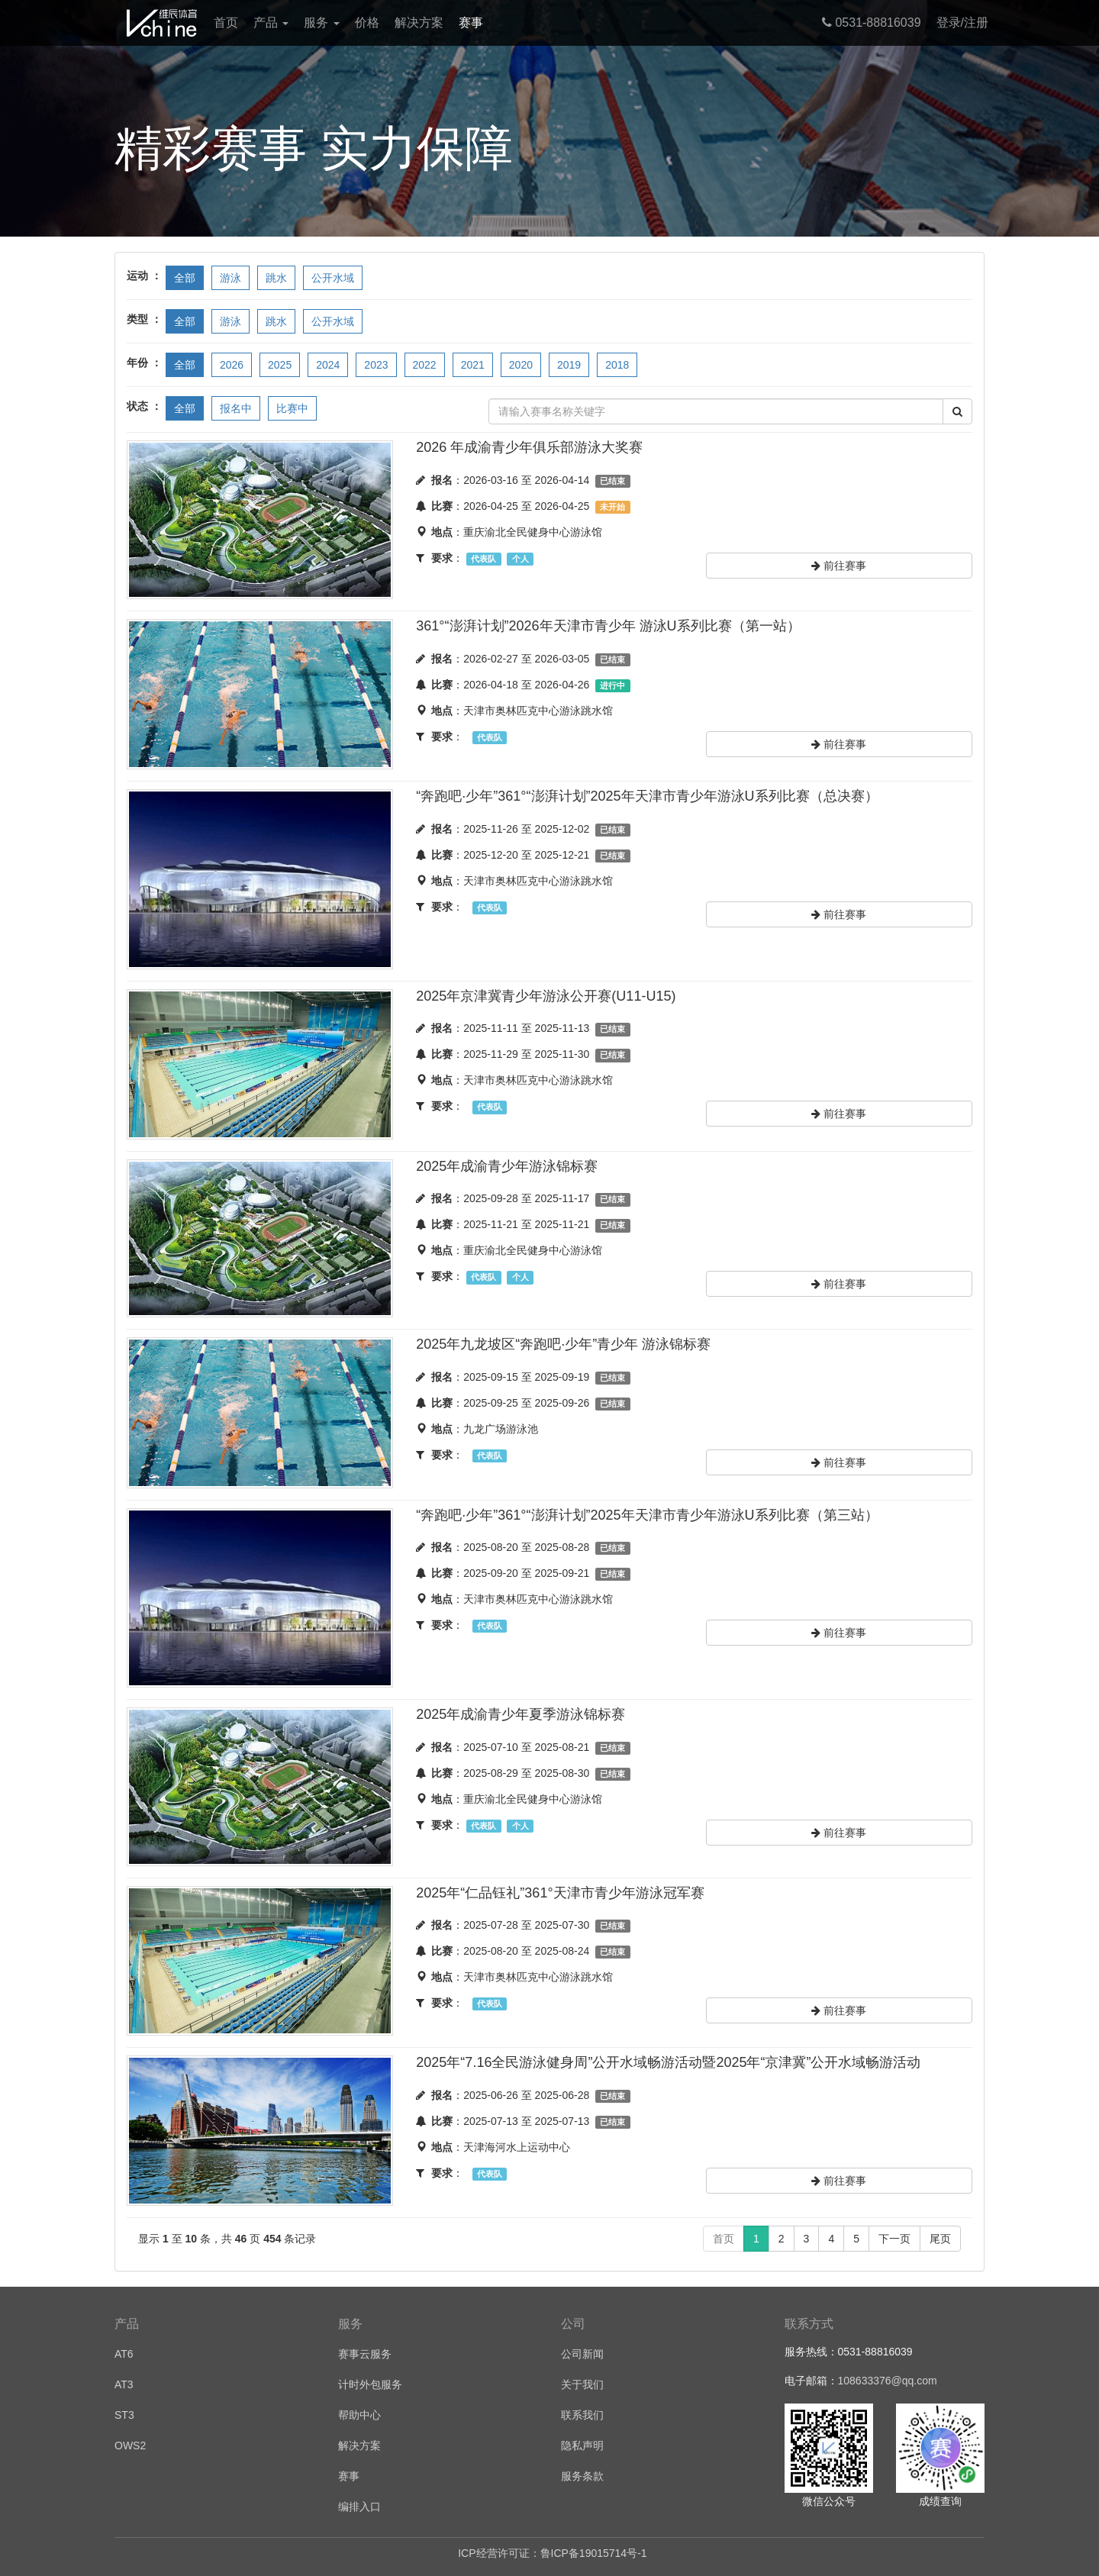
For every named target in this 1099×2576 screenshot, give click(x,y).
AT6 (124, 2354)
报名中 (236, 408)
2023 (376, 365)
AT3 (124, 2384)
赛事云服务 (365, 2354)
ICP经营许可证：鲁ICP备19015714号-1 (552, 2553)
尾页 (940, 2239)
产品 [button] (270, 22)
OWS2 (130, 2445)
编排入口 (359, 2506)
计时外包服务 (370, 2384)
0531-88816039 (871, 22)
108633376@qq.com (887, 2380)
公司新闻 (582, 2354)
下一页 (894, 2239)
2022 (425, 365)
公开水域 (332, 278)
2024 (328, 365)
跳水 (276, 278)
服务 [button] (321, 22)
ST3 (124, 2415)
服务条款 (582, 2476)
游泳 (230, 278)
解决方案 (419, 22)
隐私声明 (582, 2445)
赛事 (471, 22)
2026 (231, 365)
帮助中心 (359, 2415)
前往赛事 (838, 565)
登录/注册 (962, 22)
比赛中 (292, 408)
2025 (280, 365)
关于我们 (582, 2384)
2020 (521, 365)
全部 (184, 278)
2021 (473, 365)
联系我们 (582, 2415)
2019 (569, 365)
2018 (617, 365)
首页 (226, 22)
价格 (367, 22)
